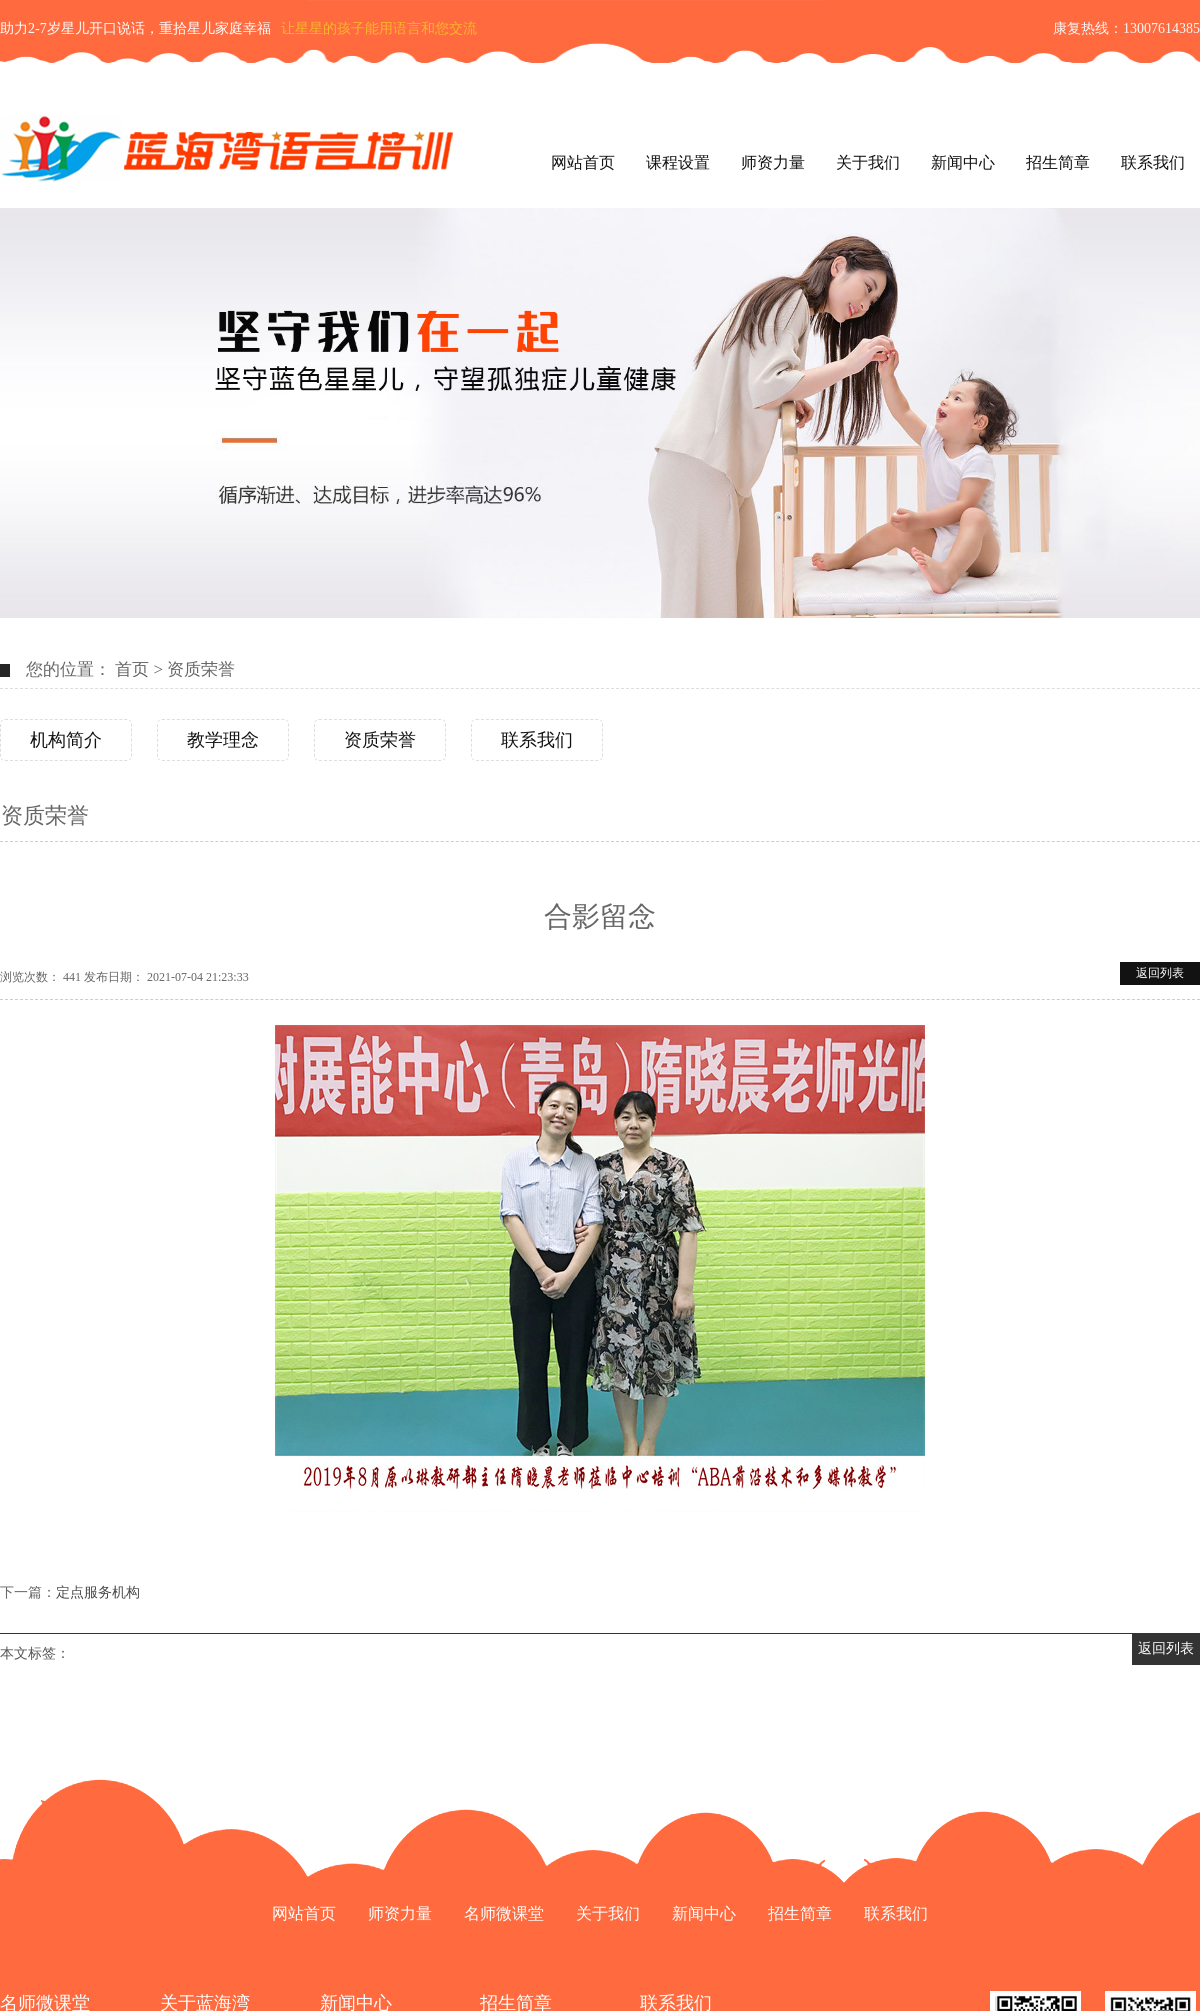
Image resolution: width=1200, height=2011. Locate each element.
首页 (132, 669)
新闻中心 (963, 162)
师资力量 (773, 162)
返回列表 (1160, 973)
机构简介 (66, 740)
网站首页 (583, 162)
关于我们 (868, 162)
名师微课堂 (504, 1913)
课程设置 (678, 162)
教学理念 (223, 740)
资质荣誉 (201, 669)
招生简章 (1058, 162)
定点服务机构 (98, 1592)
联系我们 (1153, 162)
